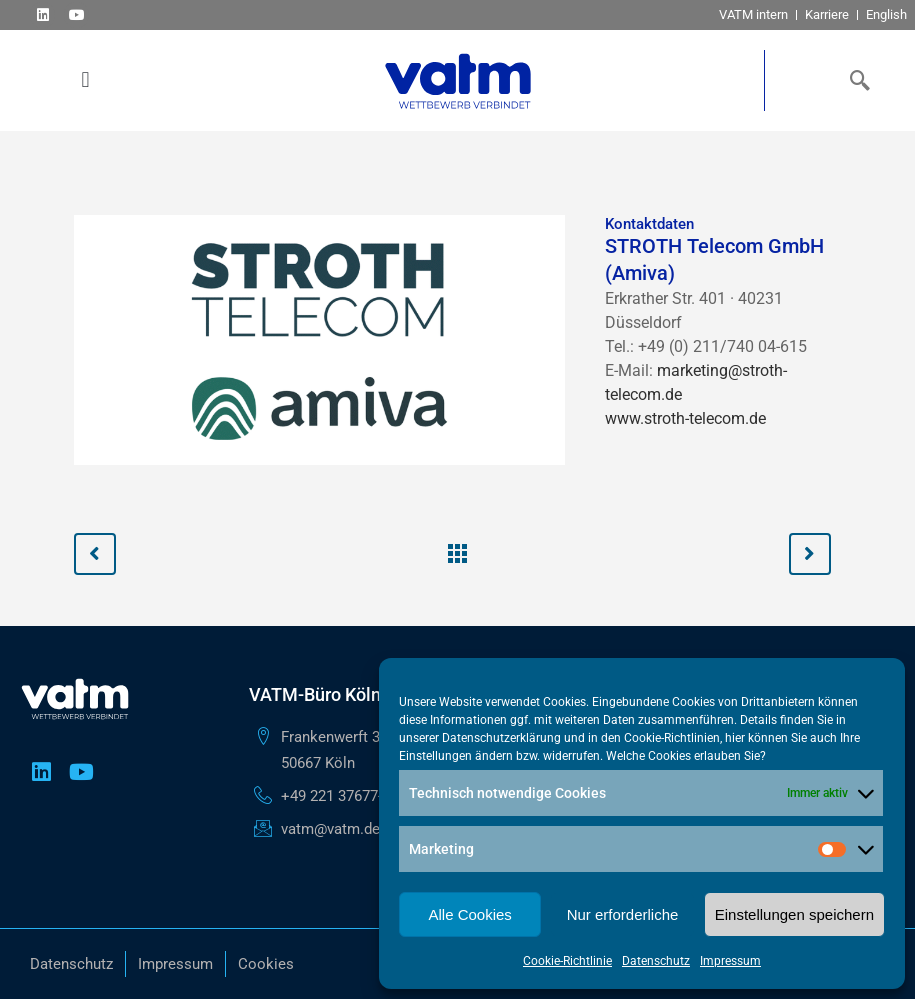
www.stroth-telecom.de (685, 418)
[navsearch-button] (855, 80)
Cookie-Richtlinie (567, 961)
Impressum (730, 961)
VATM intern (753, 14)
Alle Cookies (469, 914)
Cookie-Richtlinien (672, 738)
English (886, 14)
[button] (85, 80)
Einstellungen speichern (794, 914)
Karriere (827, 14)
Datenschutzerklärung (501, 738)
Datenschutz (656, 961)
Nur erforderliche (623, 914)
